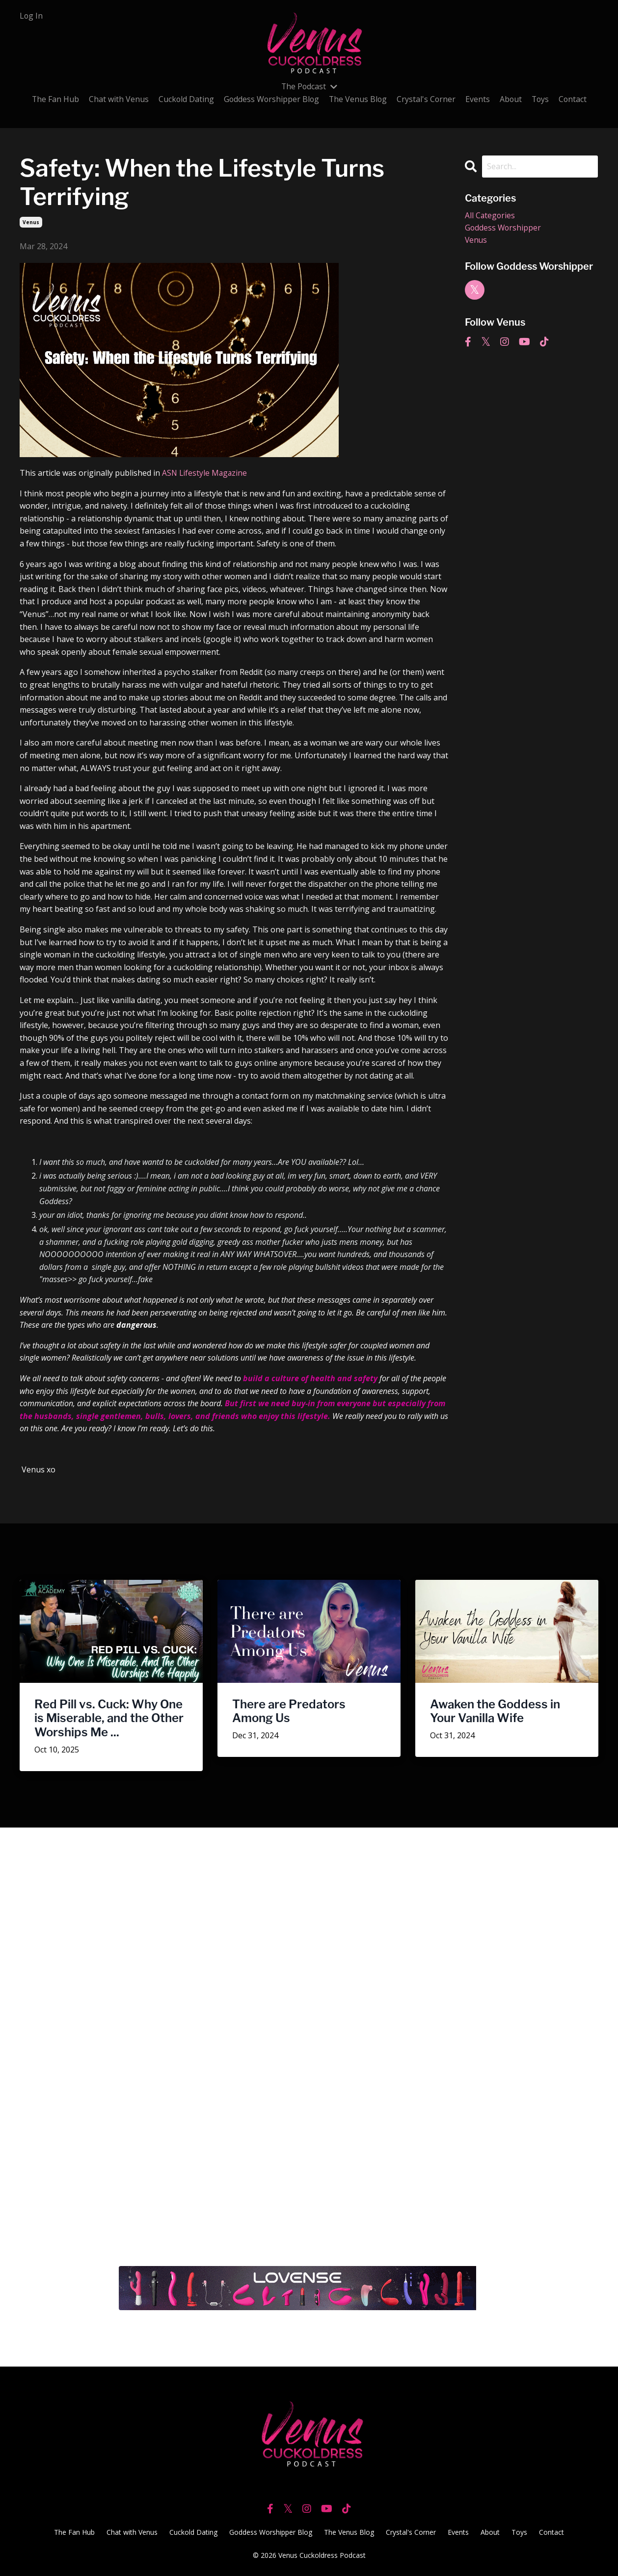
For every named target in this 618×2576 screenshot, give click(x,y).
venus (31, 222)
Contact (575, 99)
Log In (31, 15)
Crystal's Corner (427, 99)
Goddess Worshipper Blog (270, 99)
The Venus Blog (357, 99)
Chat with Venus (116, 99)
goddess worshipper (503, 228)
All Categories (490, 215)
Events (478, 99)
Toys (542, 99)
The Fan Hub (53, 99)
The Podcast (309, 86)
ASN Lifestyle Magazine (205, 472)
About (512, 99)
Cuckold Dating (184, 99)
